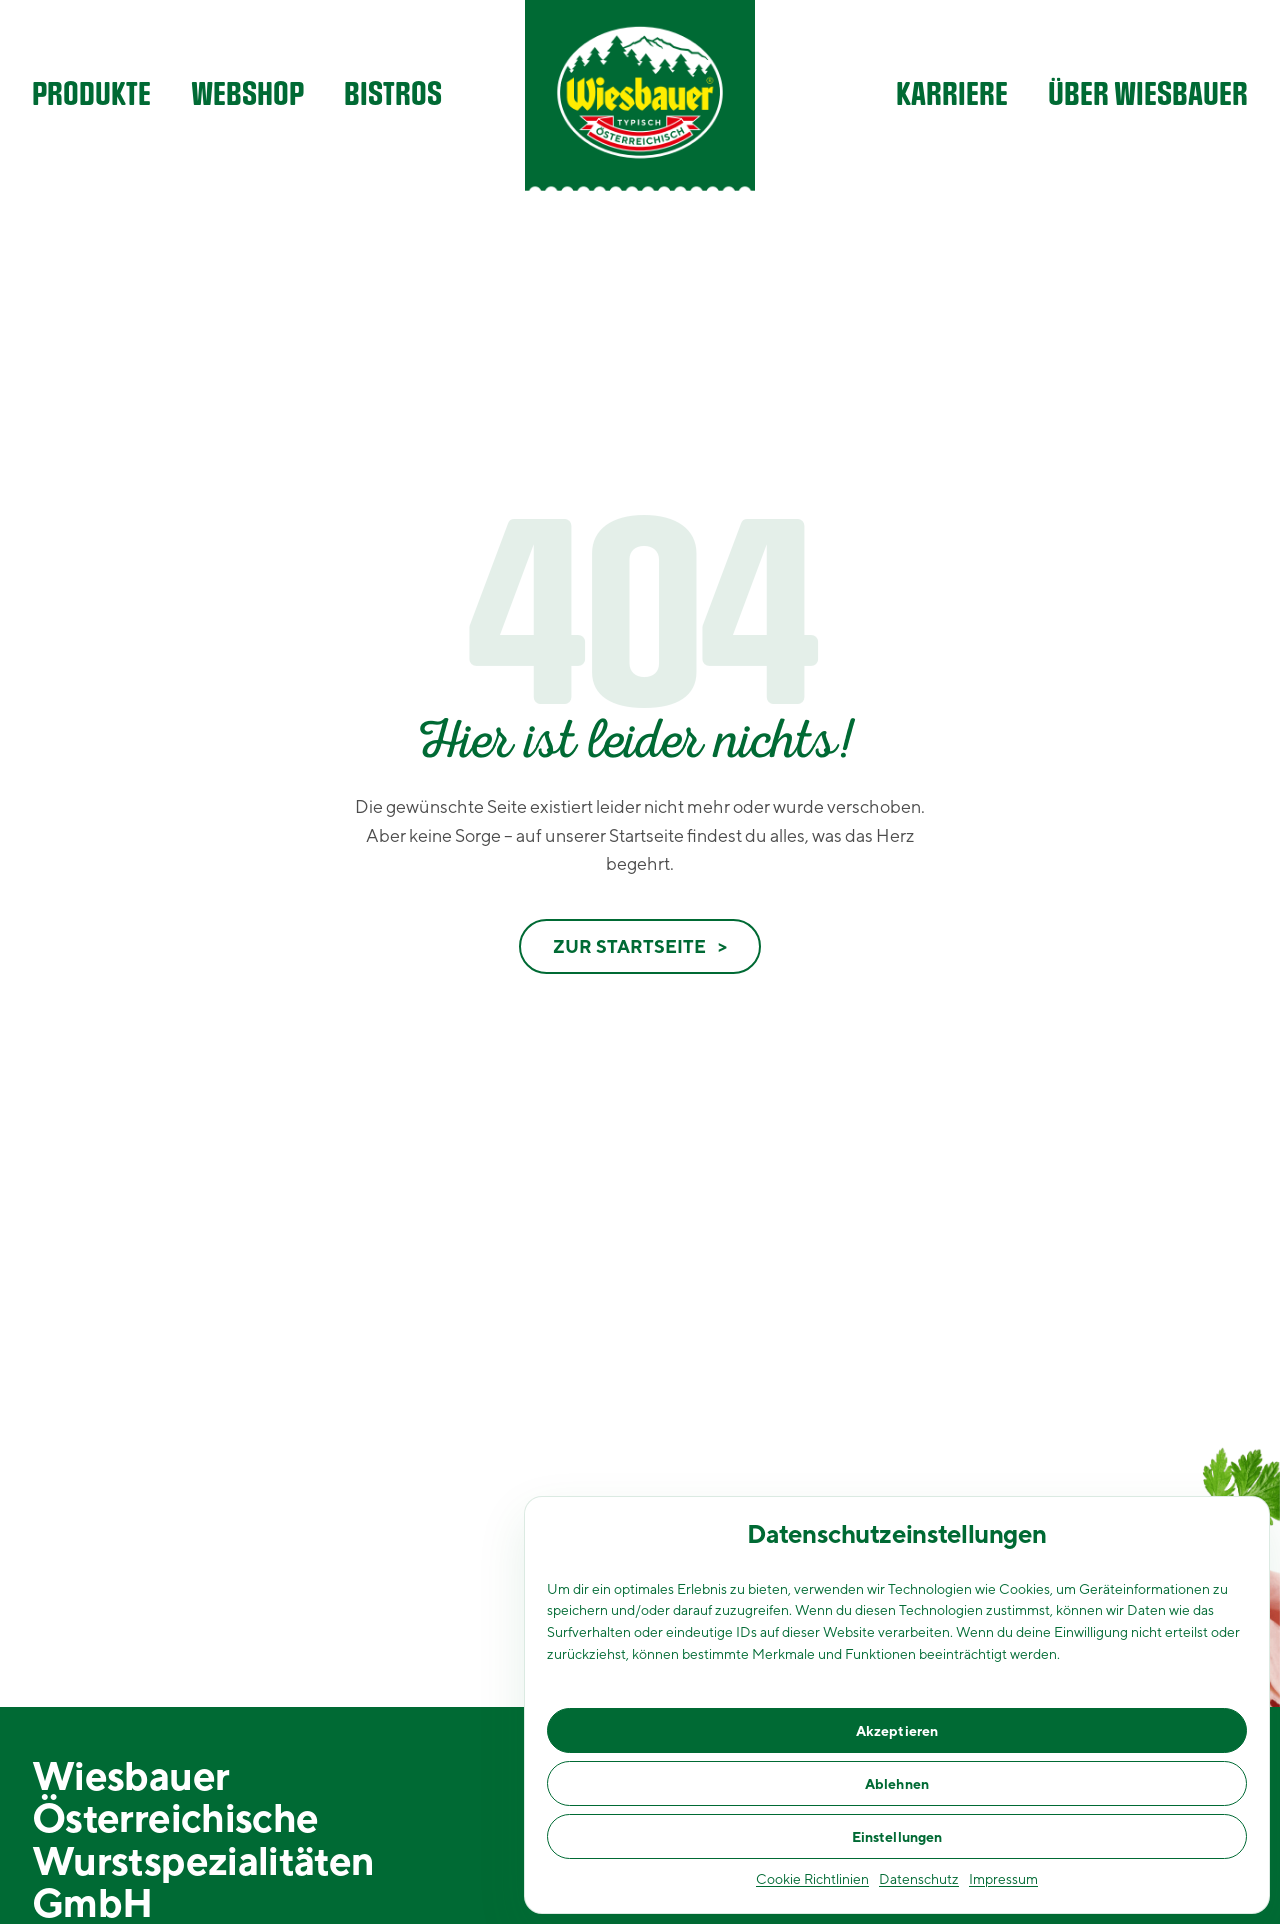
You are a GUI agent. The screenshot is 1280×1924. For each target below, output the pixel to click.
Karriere (952, 95)
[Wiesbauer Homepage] (640, 95)
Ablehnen (897, 1784)
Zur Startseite (629, 946)
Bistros (393, 95)
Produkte (91, 95)
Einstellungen (897, 1837)
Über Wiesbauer (1148, 95)
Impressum (1003, 1879)
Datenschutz (919, 1879)
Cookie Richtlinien (812, 1879)
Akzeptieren (897, 1731)
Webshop (247, 95)
